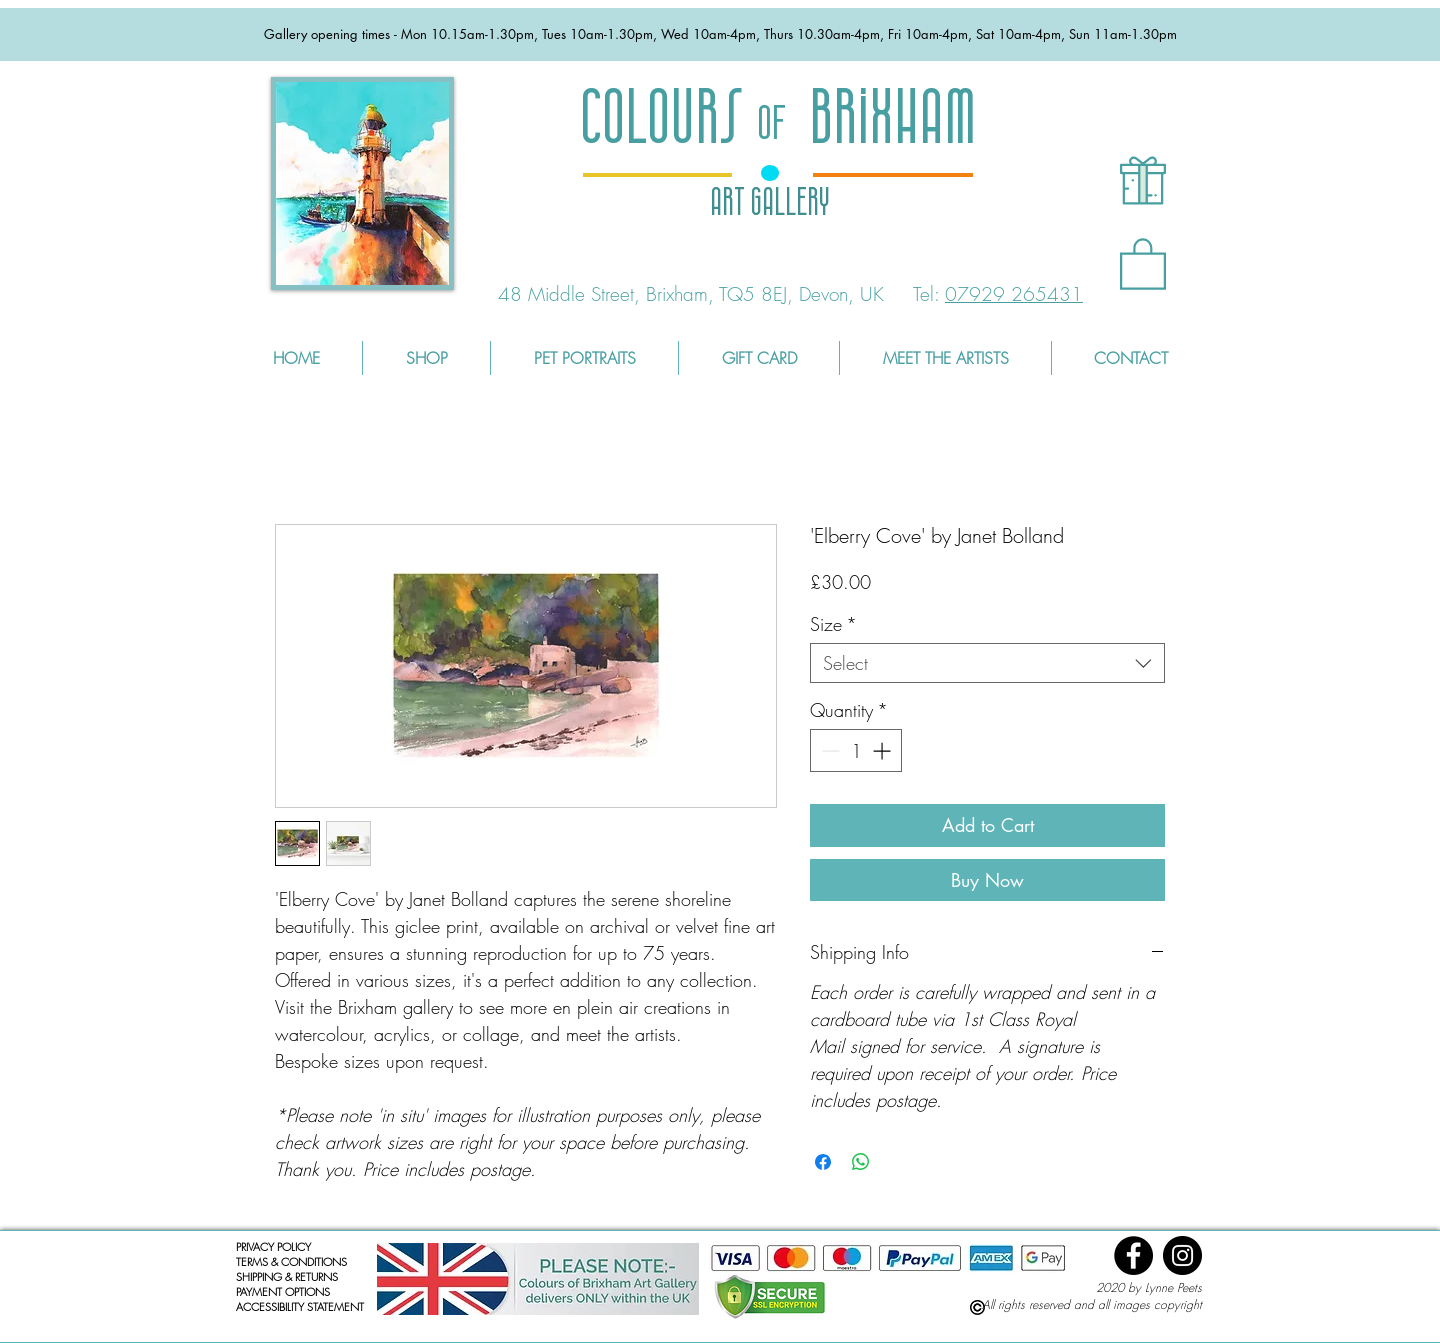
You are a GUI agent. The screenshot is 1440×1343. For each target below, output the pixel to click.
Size (833, 624)
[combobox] (987, 663)
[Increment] (883, 750)
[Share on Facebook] (823, 1162)
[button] (1143, 262)
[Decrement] (828, 750)
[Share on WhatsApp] (861, 1162)
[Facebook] (1133, 1255)
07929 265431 (1014, 294)
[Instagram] (1182, 1255)
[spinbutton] (856, 750)
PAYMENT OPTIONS (283, 1291)
